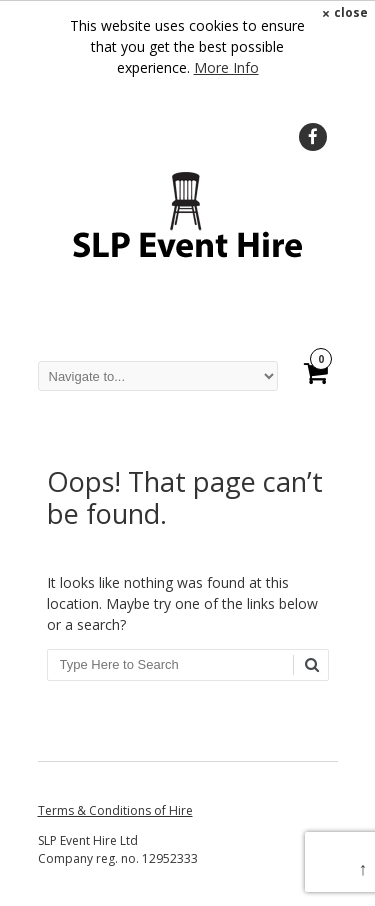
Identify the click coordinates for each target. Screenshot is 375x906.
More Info (226, 67)
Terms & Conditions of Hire (115, 810)
